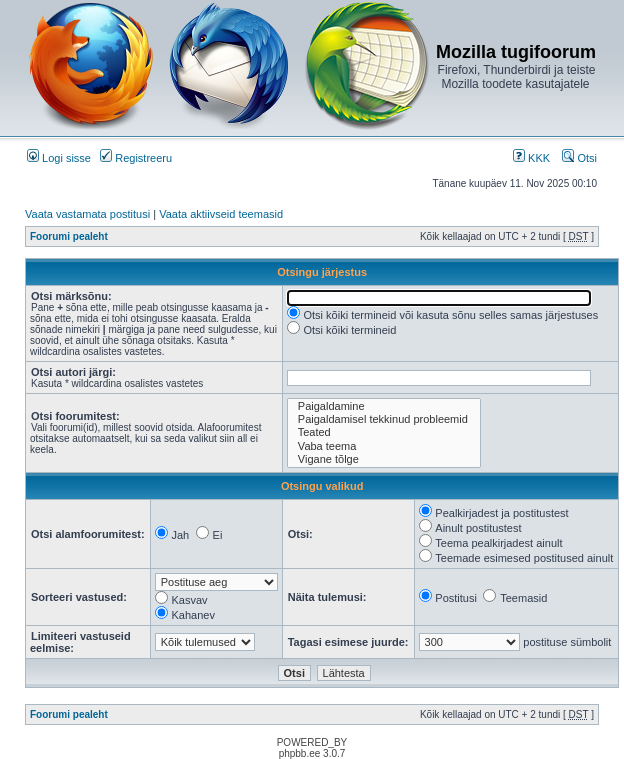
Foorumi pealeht (69, 236)
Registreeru (136, 158)
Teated (384, 432)
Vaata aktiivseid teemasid (221, 214)
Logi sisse (59, 158)
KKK (531, 158)
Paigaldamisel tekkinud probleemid (384, 419)
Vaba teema (384, 446)
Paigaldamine (384, 406)
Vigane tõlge (384, 459)
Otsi (579, 158)
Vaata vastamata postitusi (87, 214)
